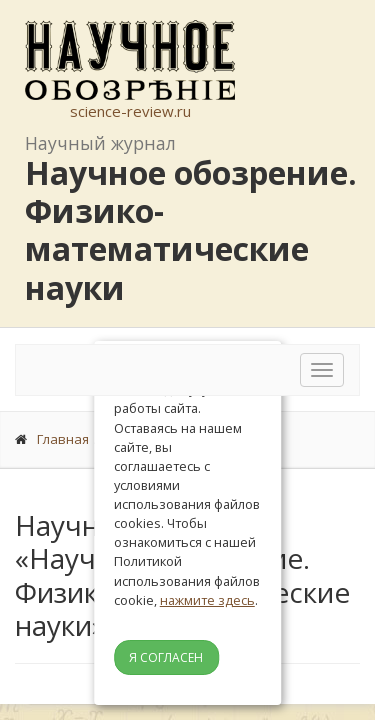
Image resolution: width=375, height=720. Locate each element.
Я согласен (166, 657)
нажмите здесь (207, 600)
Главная (63, 439)
